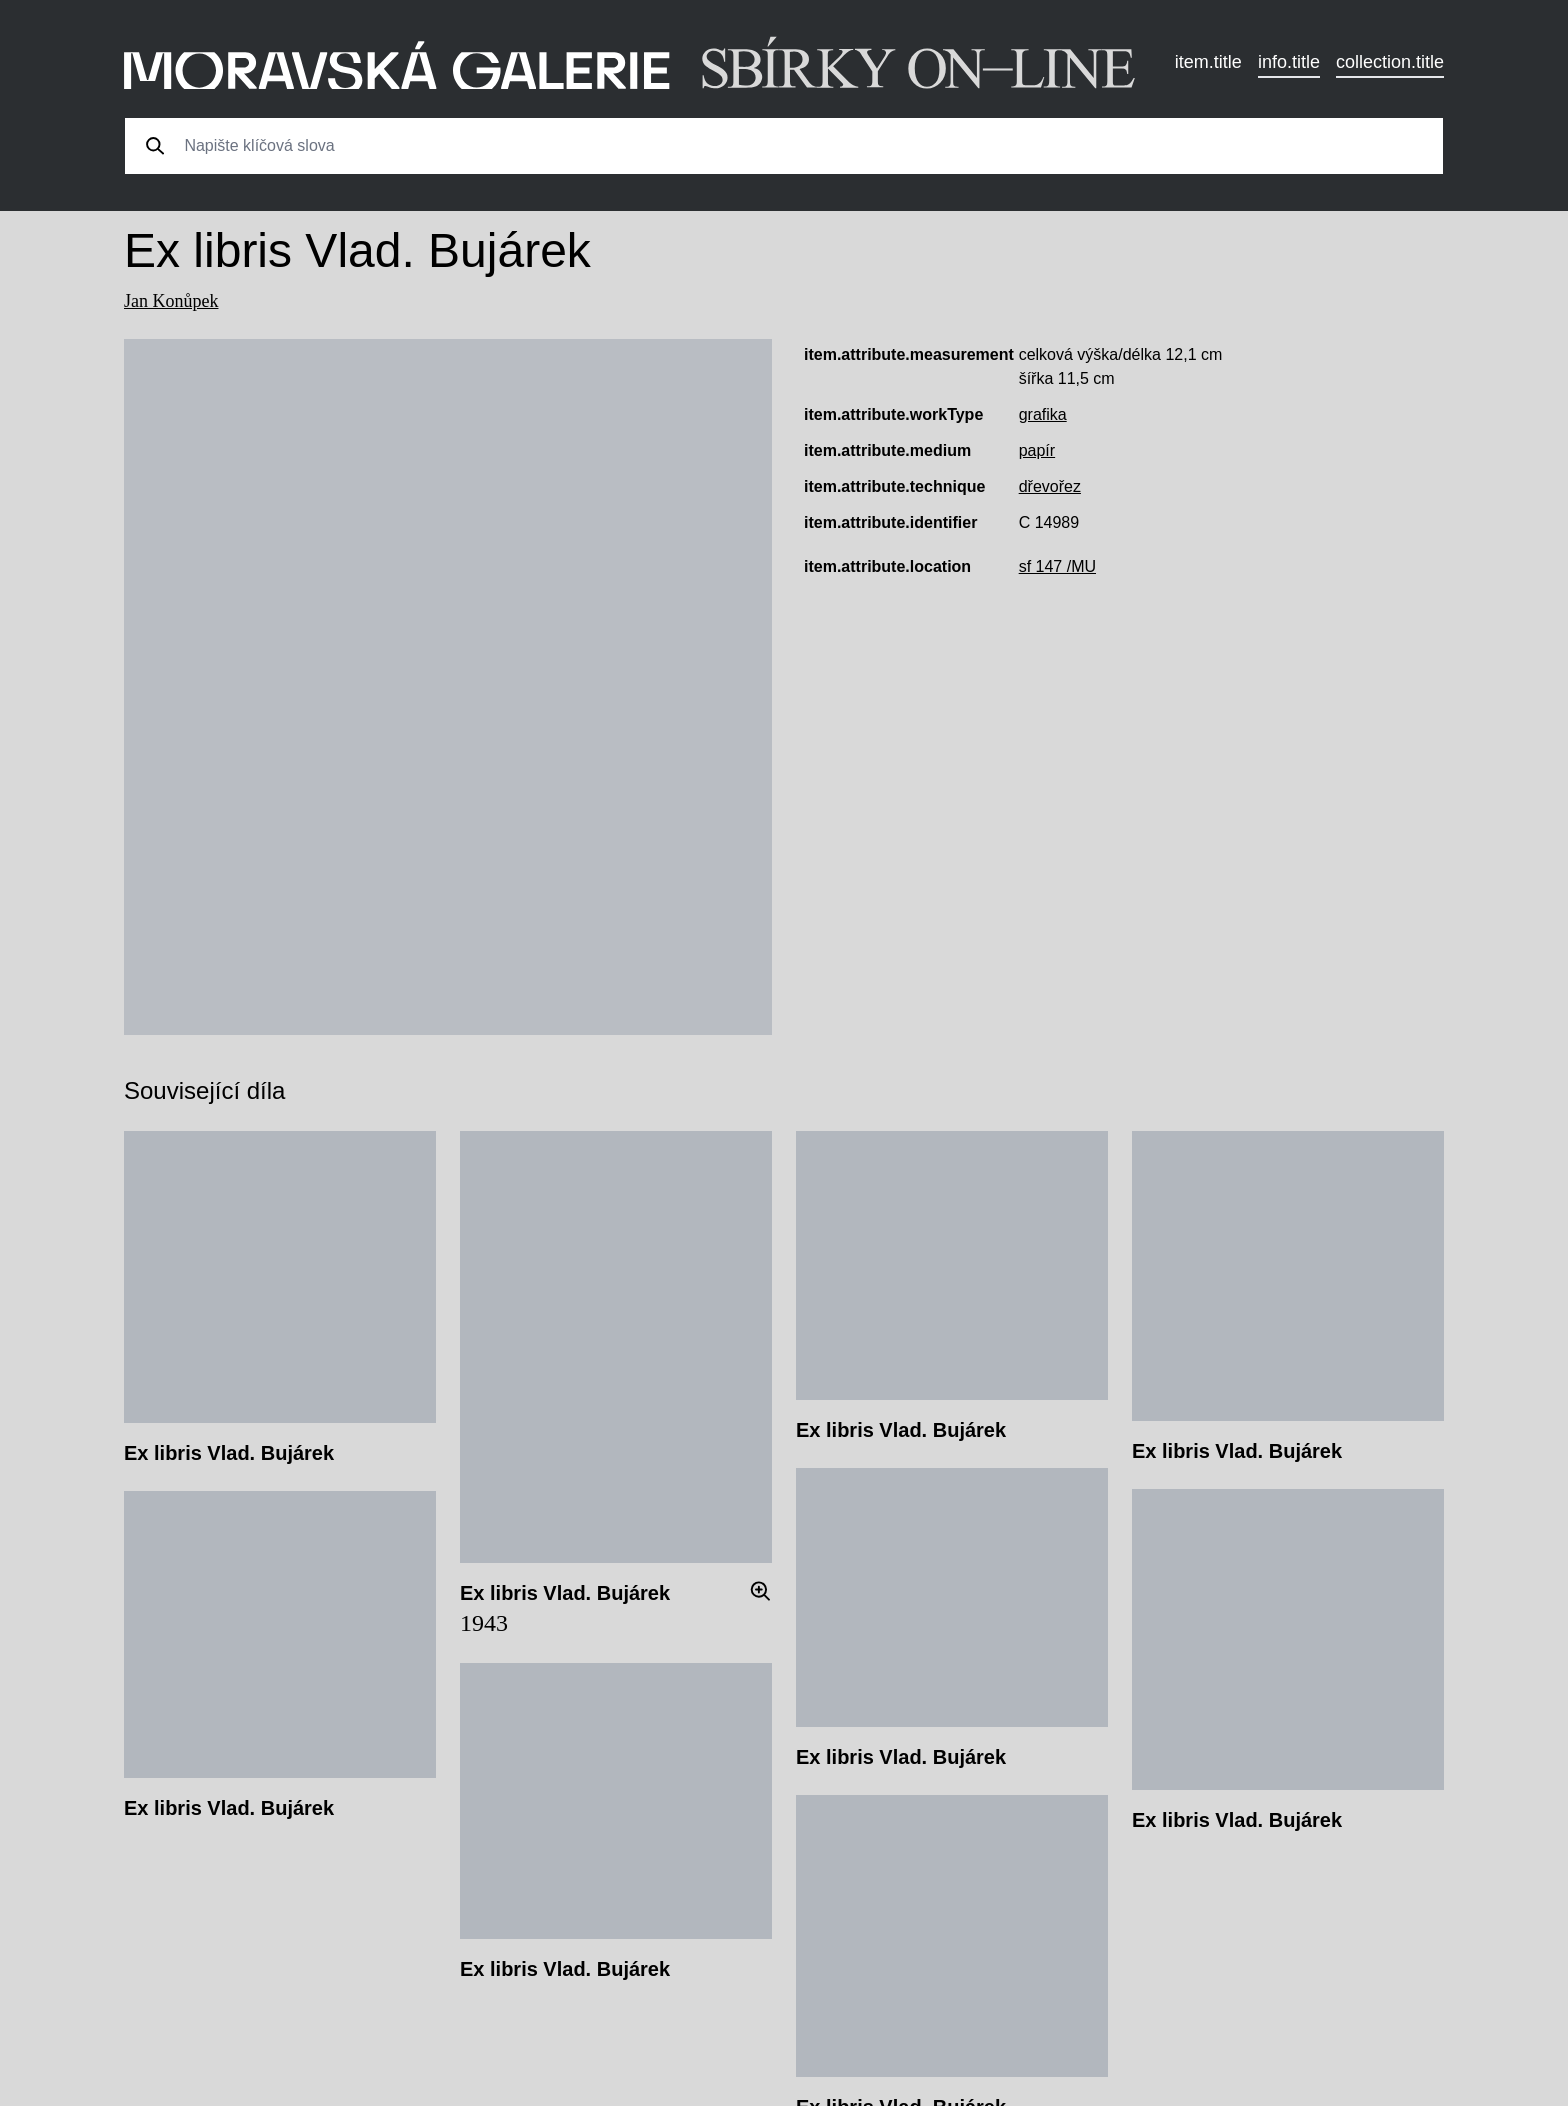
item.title (1208, 62)
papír (1037, 450)
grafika (1043, 414)
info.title (1289, 62)
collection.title (1390, 62)
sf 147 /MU (1057, 566)
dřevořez (1050, 486)
